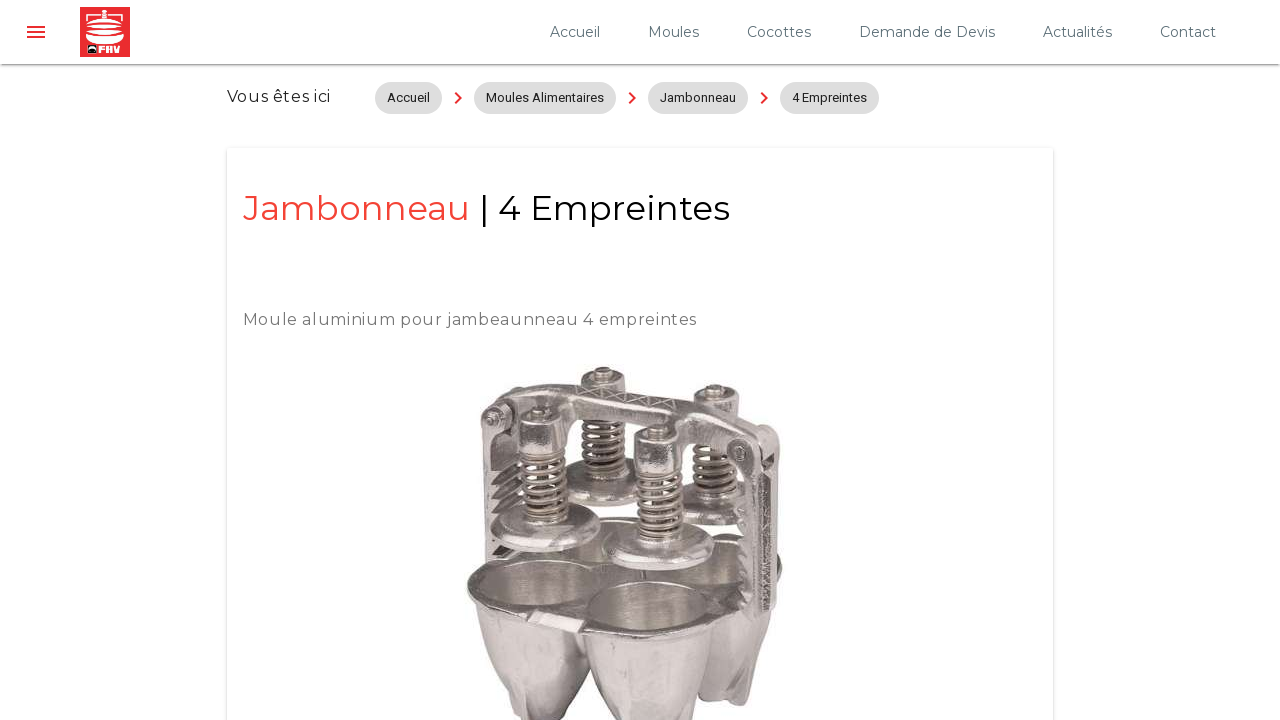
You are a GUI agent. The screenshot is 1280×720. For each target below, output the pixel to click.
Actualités (1077, 32)
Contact (1188, 32)
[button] (36, 32)
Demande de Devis (927, 32)
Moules (673, 32)
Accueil (575, 32)
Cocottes (779, 32)
